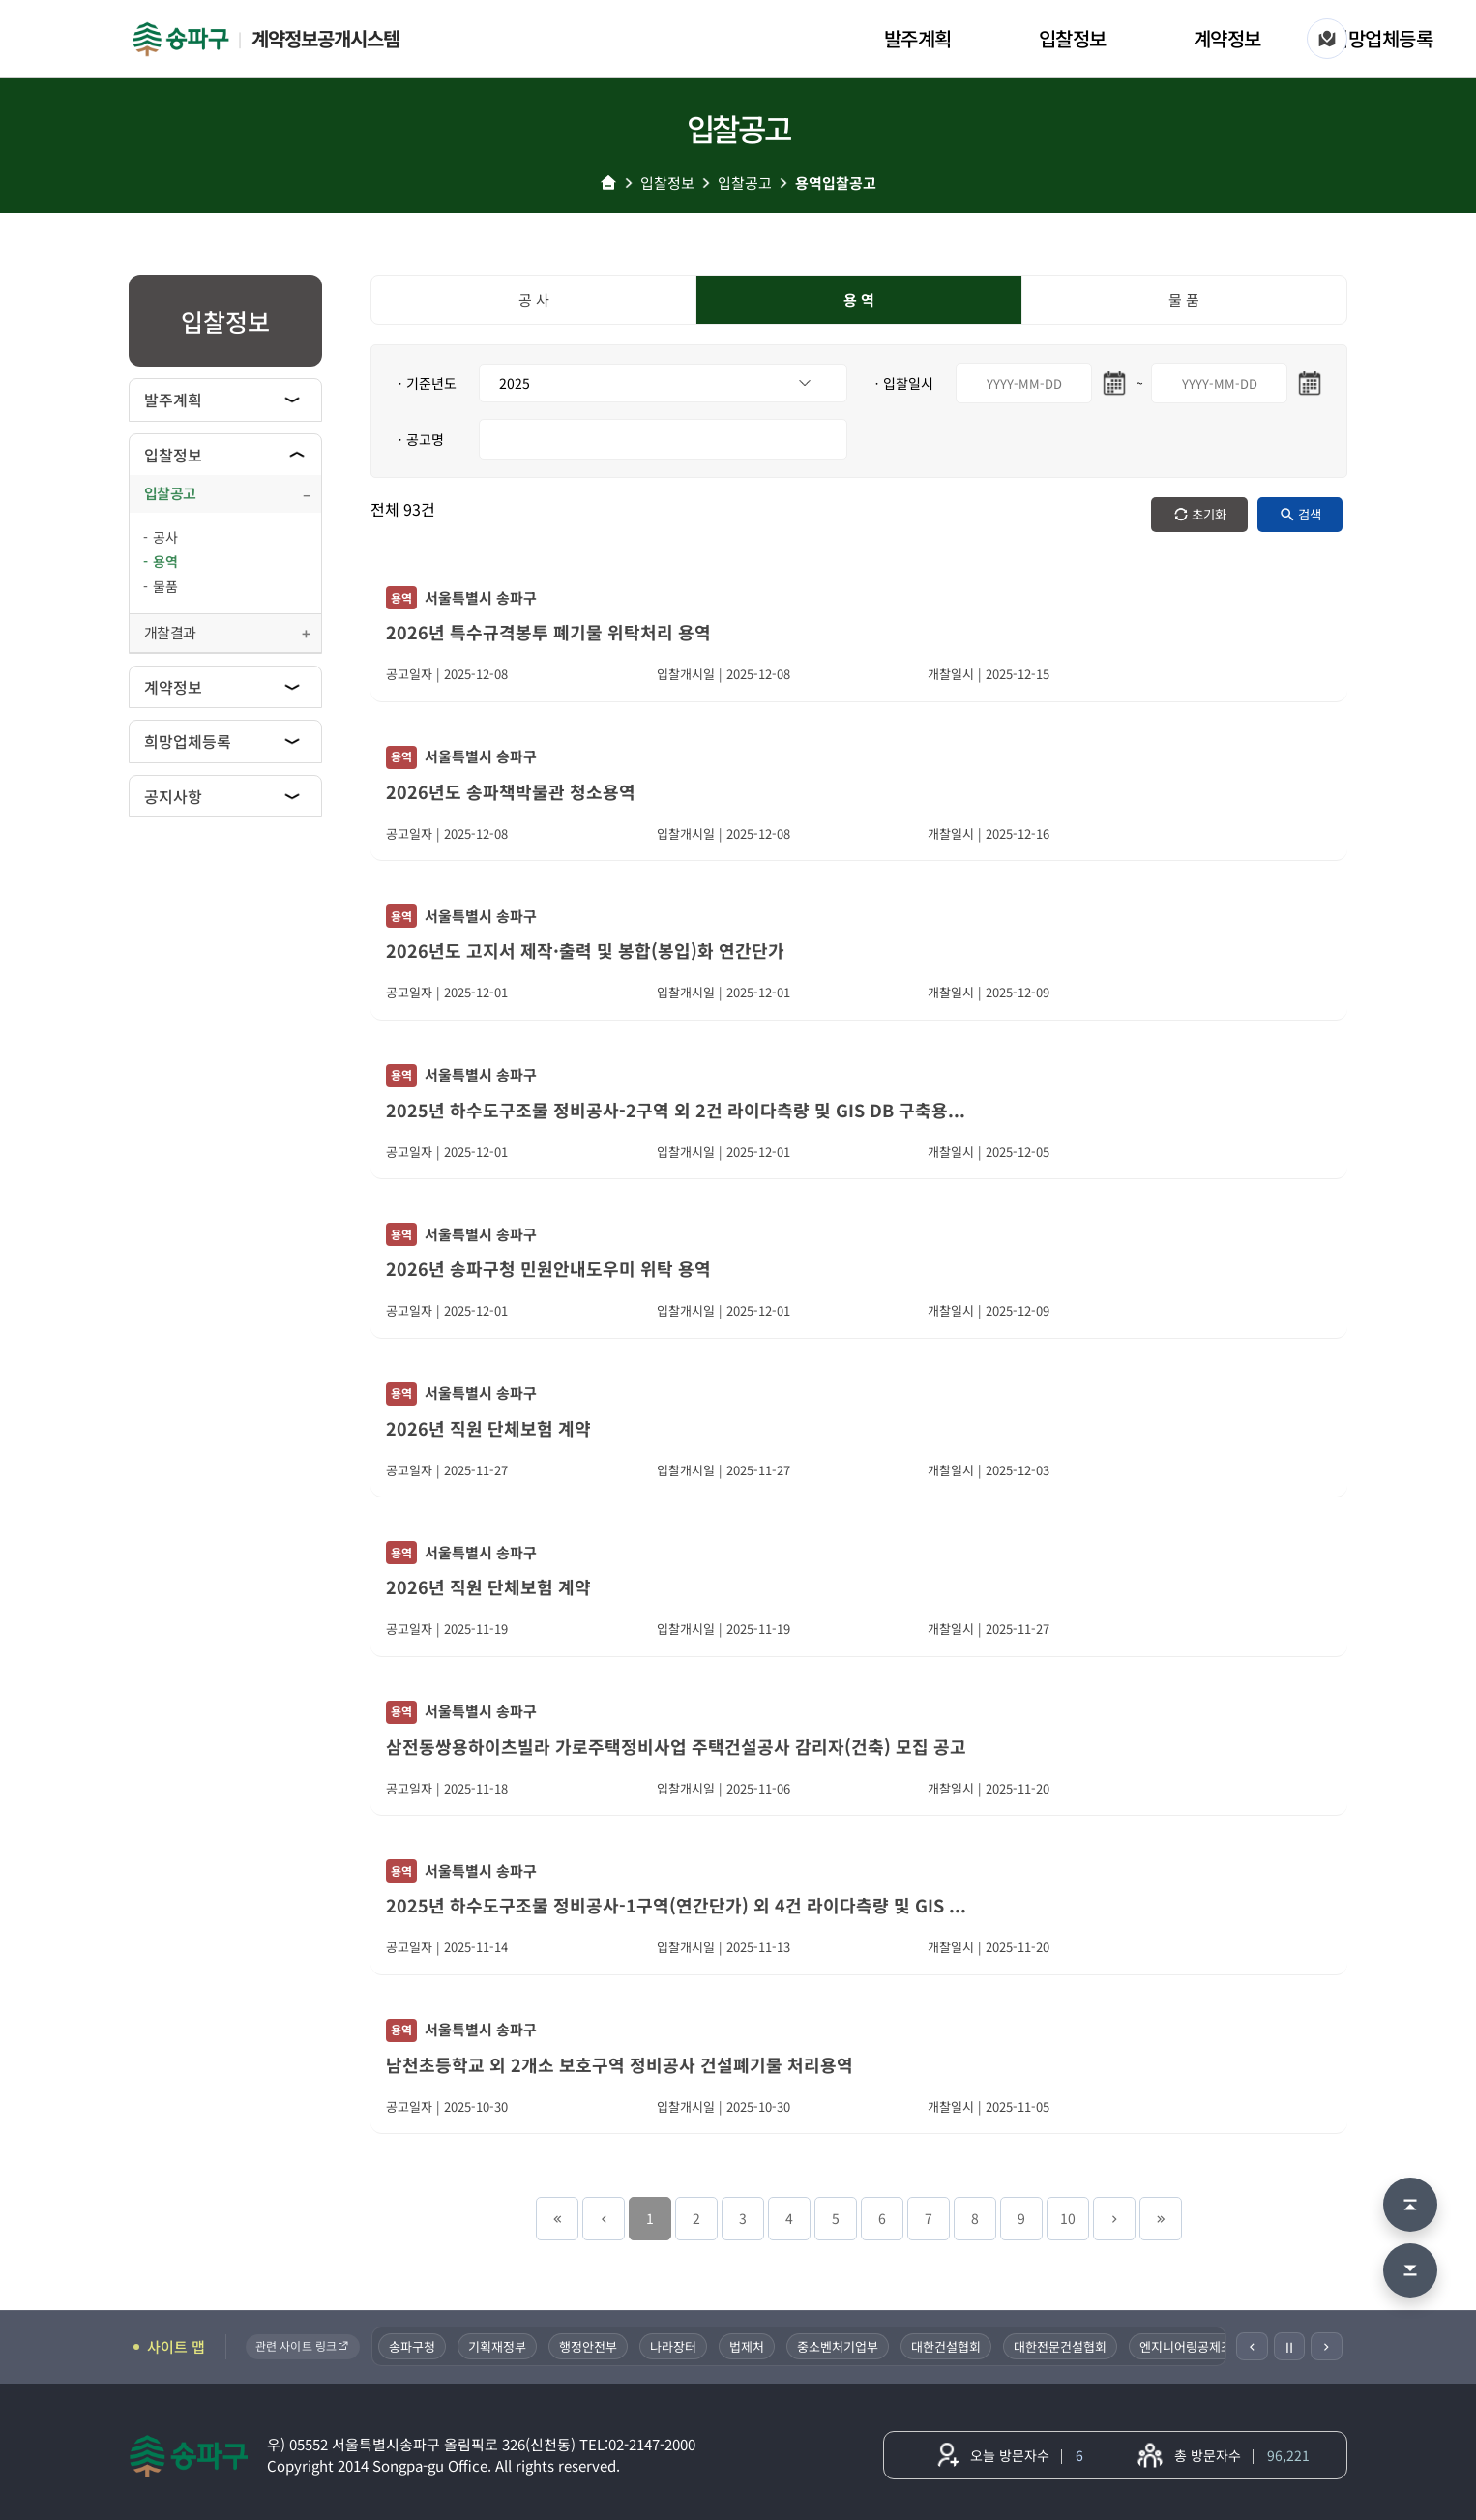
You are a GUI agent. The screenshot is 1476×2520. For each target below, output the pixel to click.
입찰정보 (1073, 38)
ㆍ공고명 (419, 439)
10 (1068, 2218)
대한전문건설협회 (1061, 2346)
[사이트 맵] (1327, 38)
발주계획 (918, 38)
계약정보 (1227, 38)
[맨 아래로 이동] (1410, 2270)
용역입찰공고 (835, 182)
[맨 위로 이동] (1410, 2205)
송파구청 (413, 2346)
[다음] (1327, 2346)
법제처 (747, 2346)
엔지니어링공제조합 (1192, 2346)
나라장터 (674, 2346)
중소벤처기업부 (838, 2346)
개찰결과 (169, 632)
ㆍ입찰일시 (902, 383)
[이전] (1252, 2346)
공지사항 (173, 796)
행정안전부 (589, 2346)
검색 (1309, 514)
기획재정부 (498, 2346)
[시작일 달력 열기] (1114, 383)
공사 (165, 537)
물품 (165, 586)
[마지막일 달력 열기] (1309, 383)
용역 (165, 561)
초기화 (1209, 514)
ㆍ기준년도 (425, 383)
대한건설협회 (947, 2346)
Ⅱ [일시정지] (1289, 2347)
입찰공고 (745, 182)
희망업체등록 (1381, 38)
